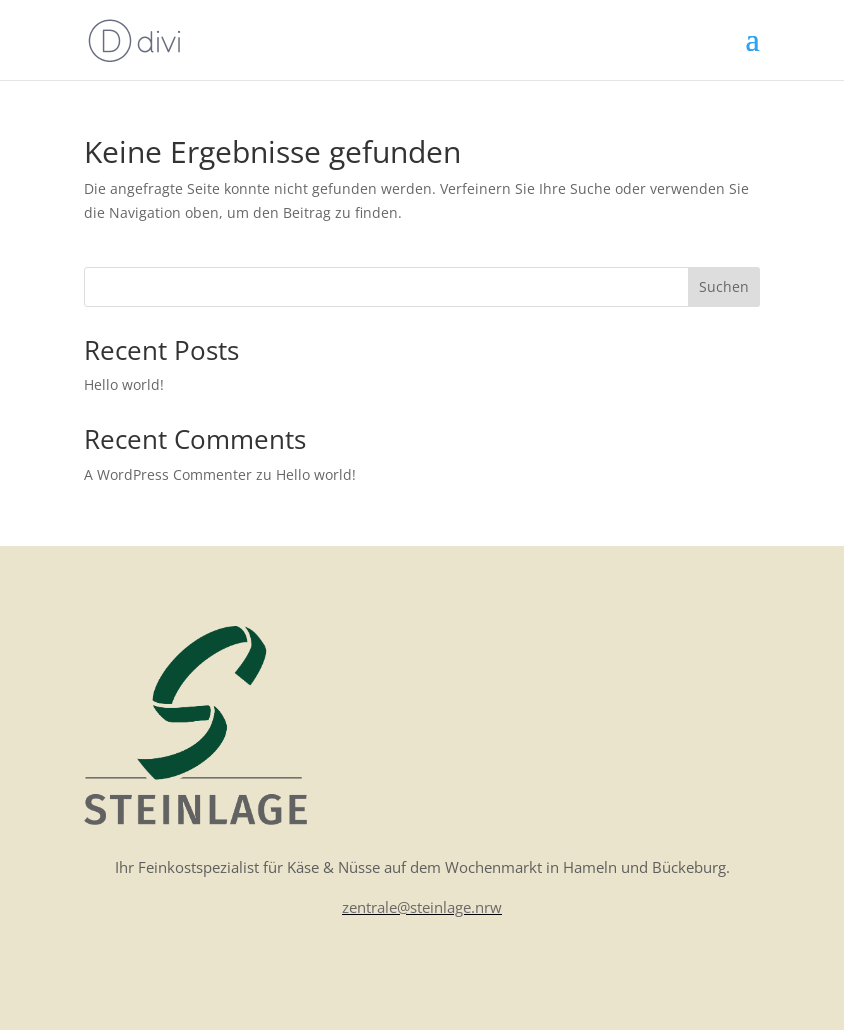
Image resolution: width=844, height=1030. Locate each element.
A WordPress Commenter (168, 474)
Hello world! (124, 384)
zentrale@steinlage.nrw (422, 907)
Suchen (724, 286)
